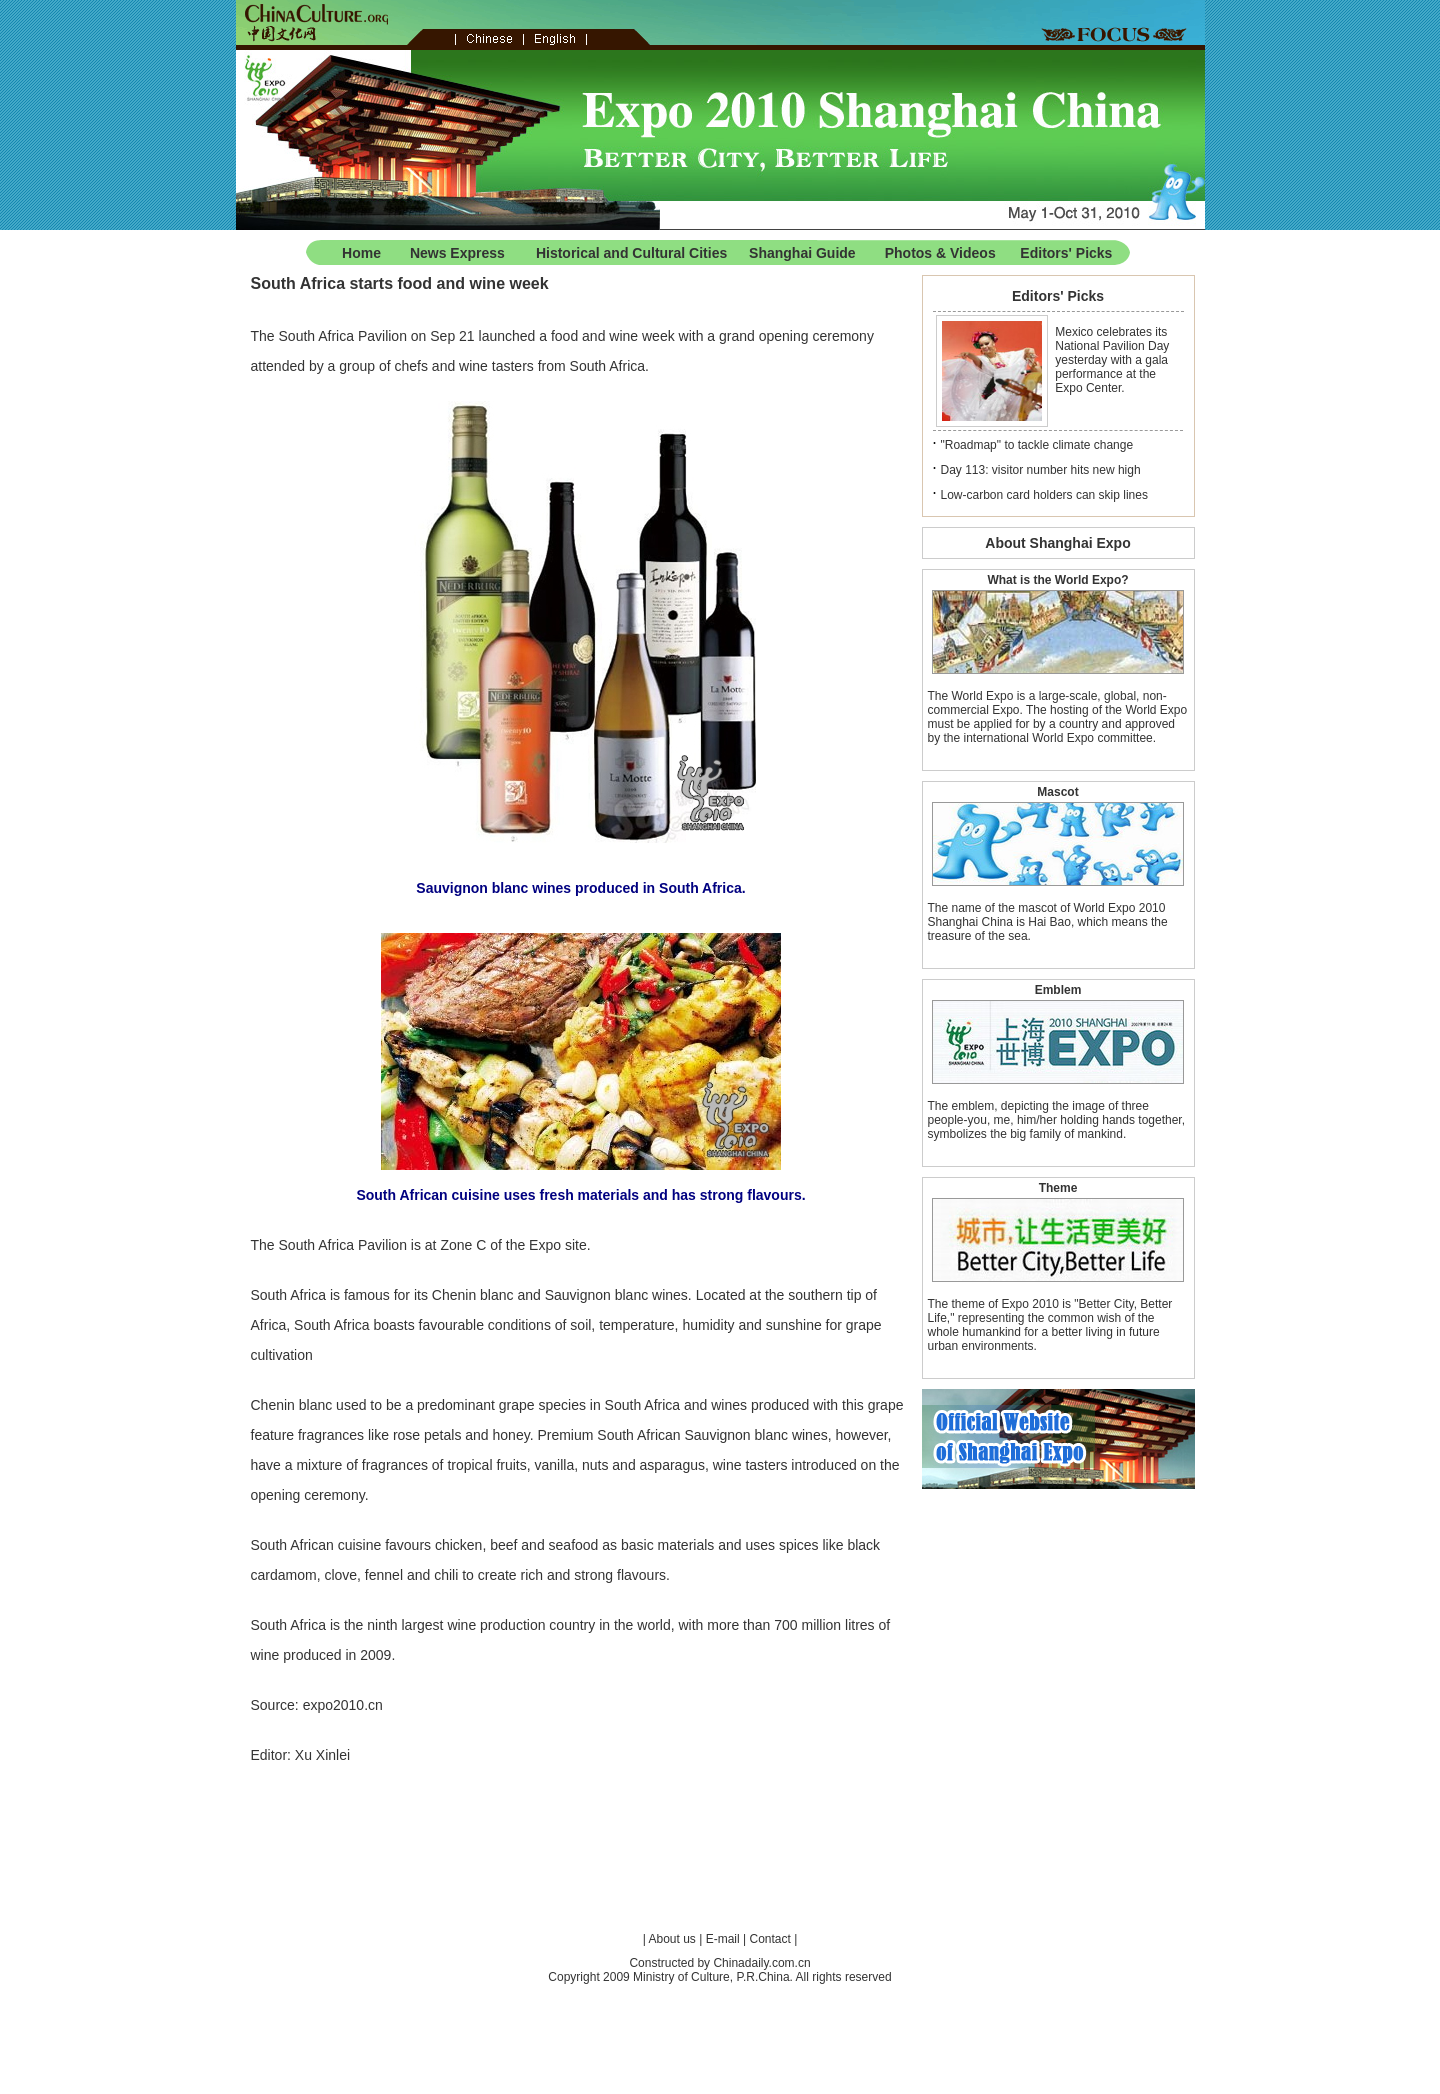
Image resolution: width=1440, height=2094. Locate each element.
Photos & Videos (940, 253)
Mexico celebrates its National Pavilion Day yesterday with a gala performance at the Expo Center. (1112, 360)
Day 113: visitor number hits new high (1041, 470)
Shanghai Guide (802, 253)
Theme (1058, 1188)
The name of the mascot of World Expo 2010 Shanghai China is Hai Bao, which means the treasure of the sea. (1048, 922)
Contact (769, 1939)
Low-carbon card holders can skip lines (1044, 495)
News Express (457, 253)
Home (361, 253)
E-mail (723, 1939)
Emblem (1058, 990)
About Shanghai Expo (1057, 543)
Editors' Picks (1066, 253)
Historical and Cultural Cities (631, 253)
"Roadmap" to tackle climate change (1037, 445)
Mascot (1057, 792)
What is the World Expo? (1057, 580)
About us (672, 1939)
